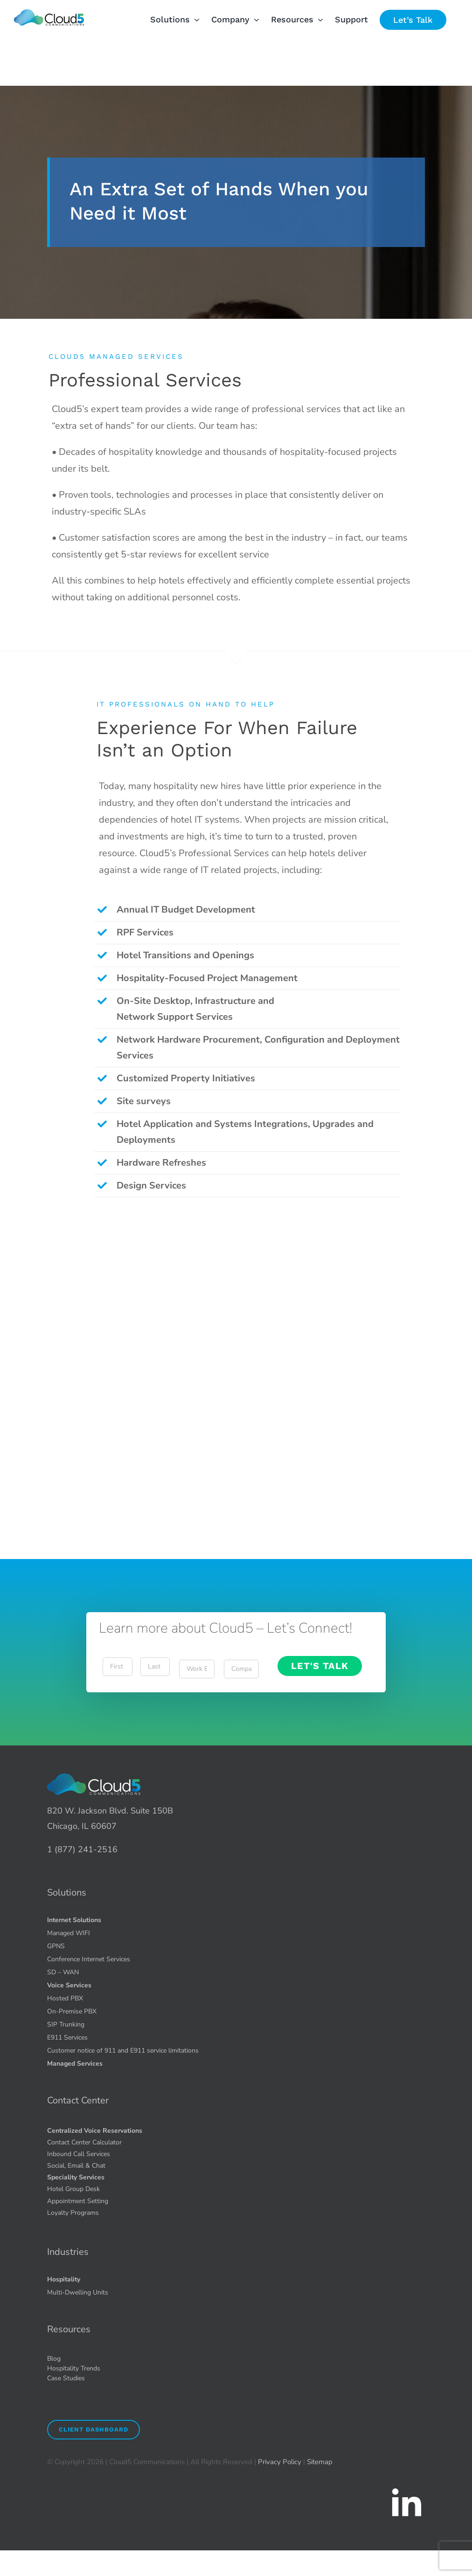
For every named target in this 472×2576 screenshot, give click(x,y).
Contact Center (78, 2100)
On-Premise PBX (72, 2011)
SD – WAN (63, 1972)
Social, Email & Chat (76, 2165)
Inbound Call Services (78, 2154)
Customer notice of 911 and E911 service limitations (123, 2050)
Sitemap (320, 2461)
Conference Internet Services (88, 1959)
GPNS (56, 1946)
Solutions (66, 1892)
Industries (68, 2252)
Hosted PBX (65, 1998)
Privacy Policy (279, 2461)
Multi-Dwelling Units (77, 2292)
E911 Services (67, 2037)
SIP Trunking (65, 2024)
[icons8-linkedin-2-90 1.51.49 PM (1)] (406, 2489)
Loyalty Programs (73, 2212)
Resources (68, 2329)
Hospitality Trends (73, 2368)
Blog (54, 2358)
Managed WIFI (68, 1933)
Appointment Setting (77, 2201)
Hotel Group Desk (73, 2188)
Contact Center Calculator (84, 2142)
